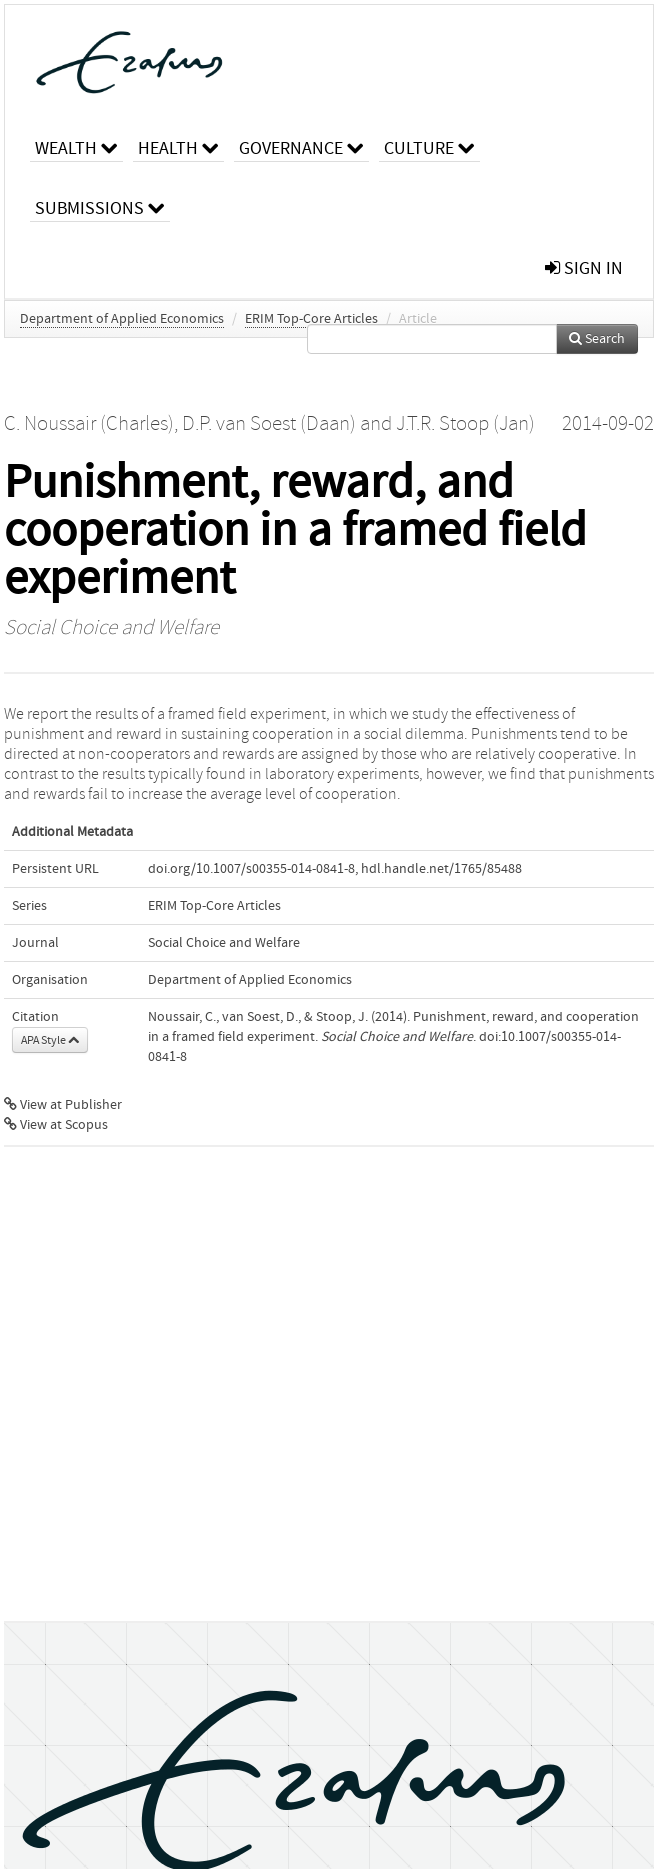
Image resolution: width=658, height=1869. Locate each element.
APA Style (50, 1040)
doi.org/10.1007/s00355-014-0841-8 (251, 869)
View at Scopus (56, 1125)
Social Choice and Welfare (111, 628)
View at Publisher (63, 1105)
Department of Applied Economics (122, 319)
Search (597, 339)
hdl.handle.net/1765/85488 (441, 869)
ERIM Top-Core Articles (311, 319)
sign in (584, 268)
